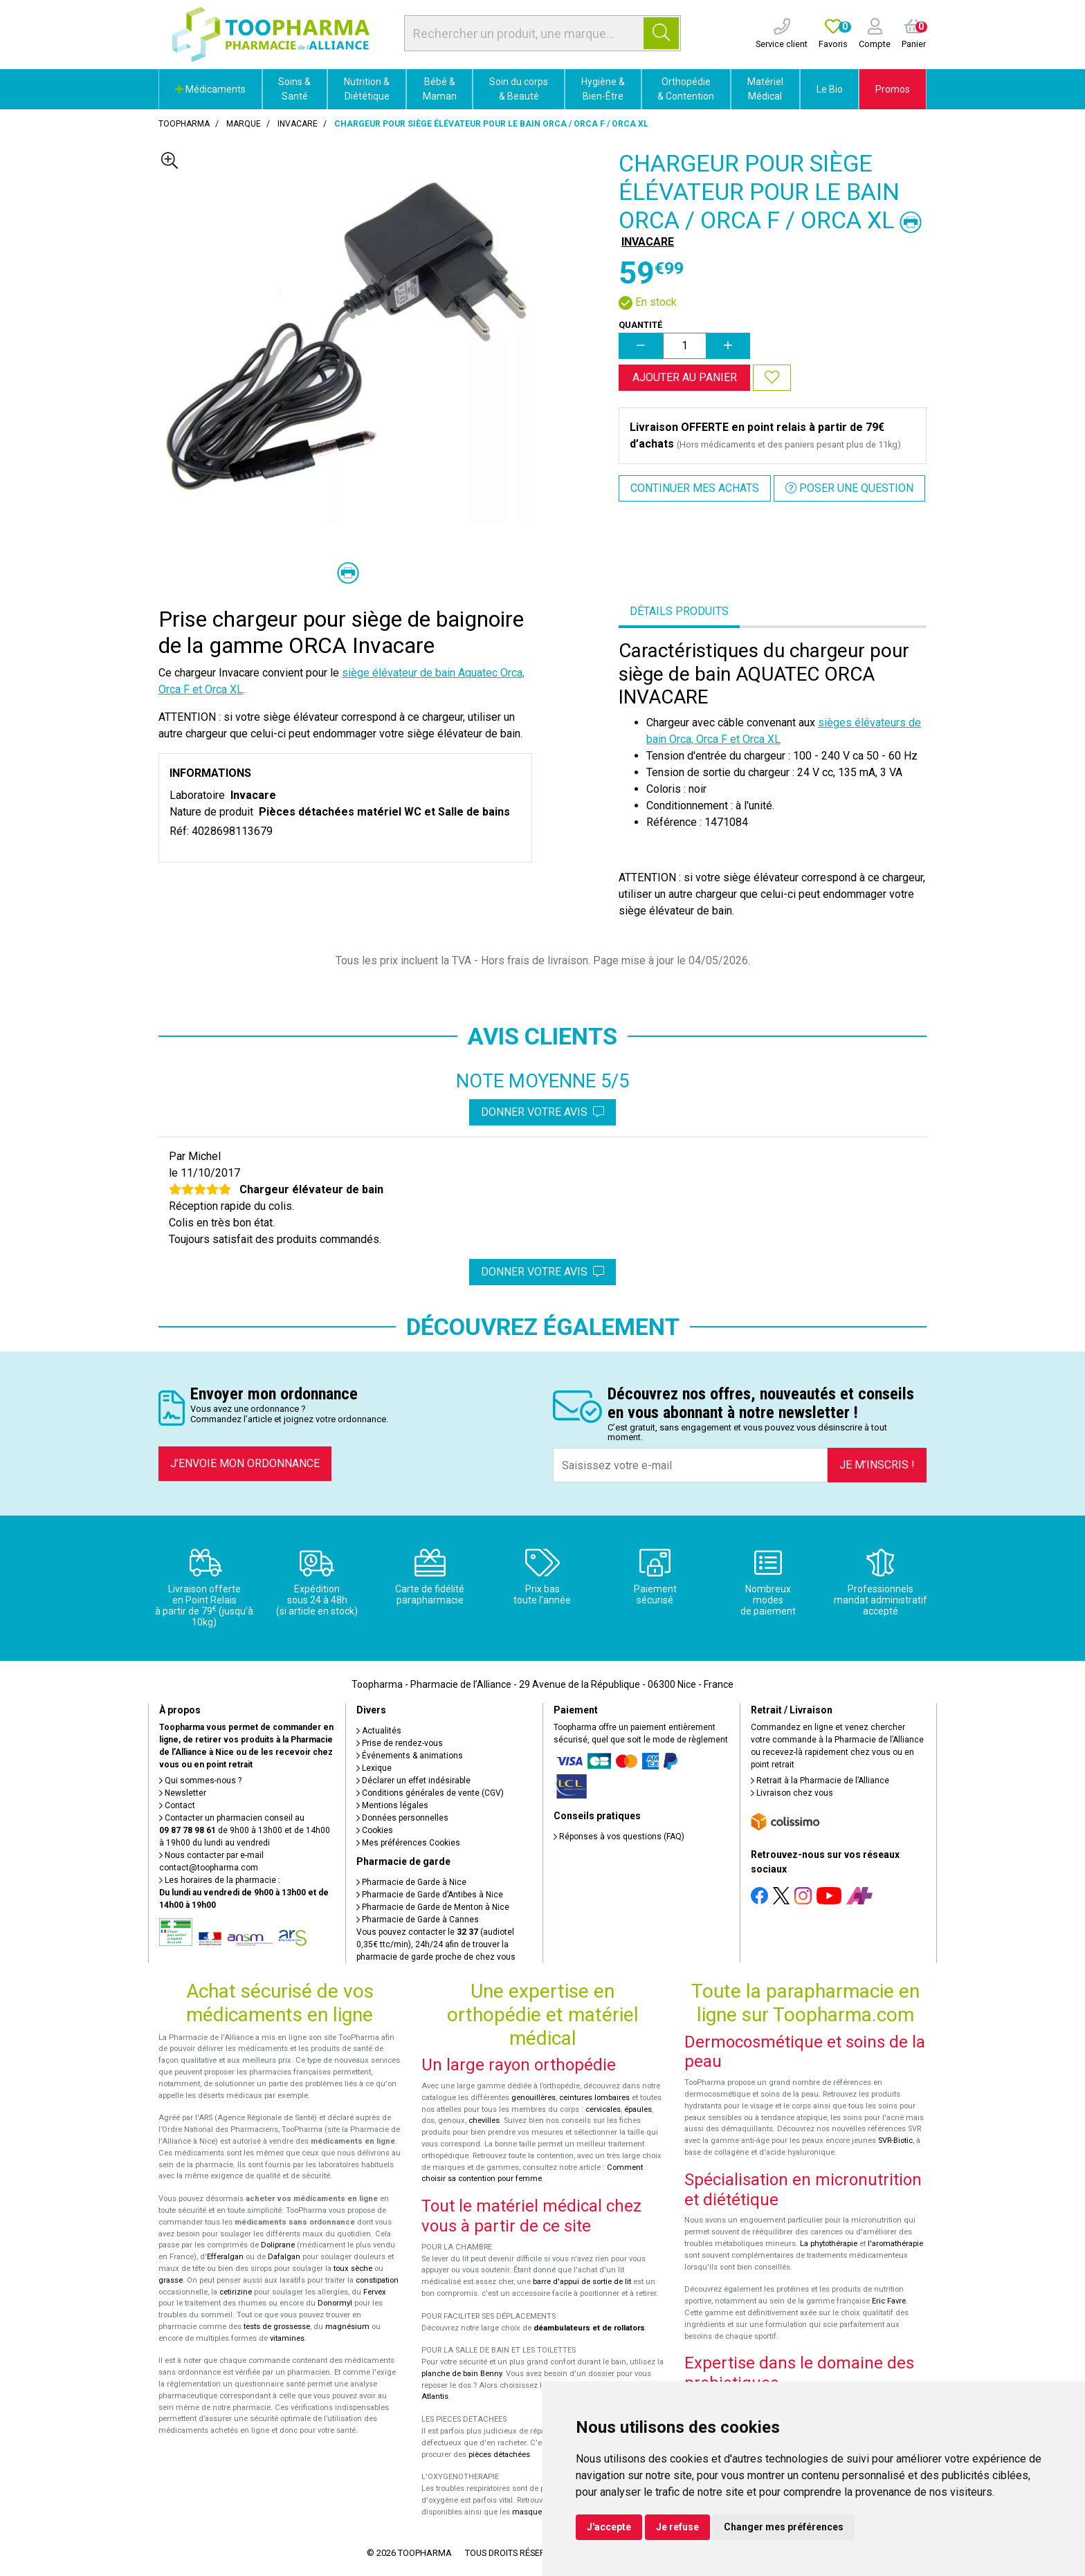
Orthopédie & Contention (685, 89)
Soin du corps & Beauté (518, 89)
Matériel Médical (765, 89)
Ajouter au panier (684, 377)
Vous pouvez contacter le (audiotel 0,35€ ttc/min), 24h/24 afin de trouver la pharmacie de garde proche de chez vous (436, 1944)
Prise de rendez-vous (399, 1743)
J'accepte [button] (609, 2526)
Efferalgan (225, 2256)
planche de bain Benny (461, 2373)
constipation (377, 2280)
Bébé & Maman (440, 89)
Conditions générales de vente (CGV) (430, 1793)
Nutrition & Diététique (367, 89)
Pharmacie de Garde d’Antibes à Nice (429, 1894)
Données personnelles (402, 1818)
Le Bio (830, 89)
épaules (638, 2109)
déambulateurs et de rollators (589, 2328)
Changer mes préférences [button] (784, 2526)
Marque (243, 124)
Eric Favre (889, 2301)
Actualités (378, 1731)
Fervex (374, 2292)
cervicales (603, 2109)
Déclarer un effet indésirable (413, 1780)
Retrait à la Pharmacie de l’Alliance (820, 1780)
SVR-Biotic (895, 2140)
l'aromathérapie (895, 2243)
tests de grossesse (277, 2326)
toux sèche (353, 2268)
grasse (170, 2280)
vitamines (287, 2338)
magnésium (347, 2326)
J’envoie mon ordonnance (245, 1463)
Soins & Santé (294, 89)
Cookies (374, 1830)
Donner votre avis (542, 1112)
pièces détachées (499, 2454)
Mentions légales (392, 1805)
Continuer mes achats (694, 488)
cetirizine (235, 2292)
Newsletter (182, 1793)
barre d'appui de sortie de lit (582, 2281)
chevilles (484, 2120)
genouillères (533, 2097)
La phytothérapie (828, 2243)
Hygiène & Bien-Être (603, 89)
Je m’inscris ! (877, 1464)
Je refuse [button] (677, 2526)
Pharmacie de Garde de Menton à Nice (432, 1907)
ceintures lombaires (594, 2097)
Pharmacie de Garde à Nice (411, 1882)
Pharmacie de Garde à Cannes (417, 1919)
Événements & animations (409, 1755)
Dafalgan (284, 2256)
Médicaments (210, 89)
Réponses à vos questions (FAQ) (619, 1836)
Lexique (374, 1768)
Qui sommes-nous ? (200, 1780)
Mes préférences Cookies (408, 1843)
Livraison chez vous (792, 1793)
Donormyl (335, 2303)
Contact (177, 1805)
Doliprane (278, 2245)
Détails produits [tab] (679, 611)
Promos (892, 89)
